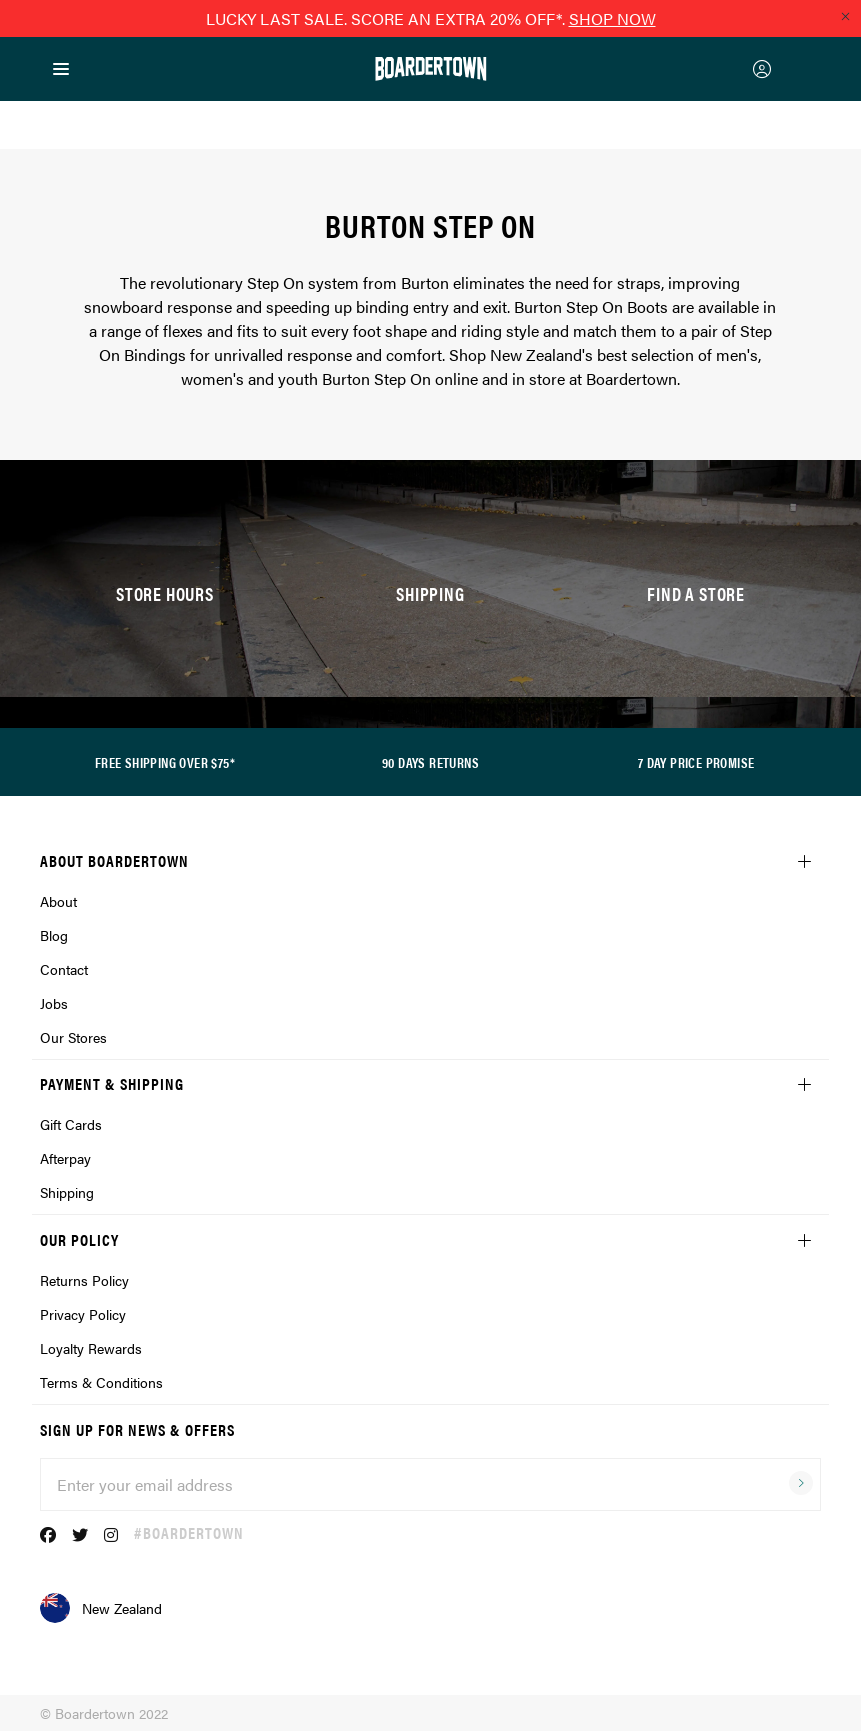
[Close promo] (845, 16)
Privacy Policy (83, 1314)
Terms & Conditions (101, 1382)
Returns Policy (84, 1280)
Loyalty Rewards (91, 1348)
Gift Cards (71, 1124)
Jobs (54, 1003)
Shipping (67, 1192)
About (58, 901)
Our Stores (73, 1037)
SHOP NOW (612, 18)
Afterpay (65, 1158)
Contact (64, 969)
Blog (54, 935)
